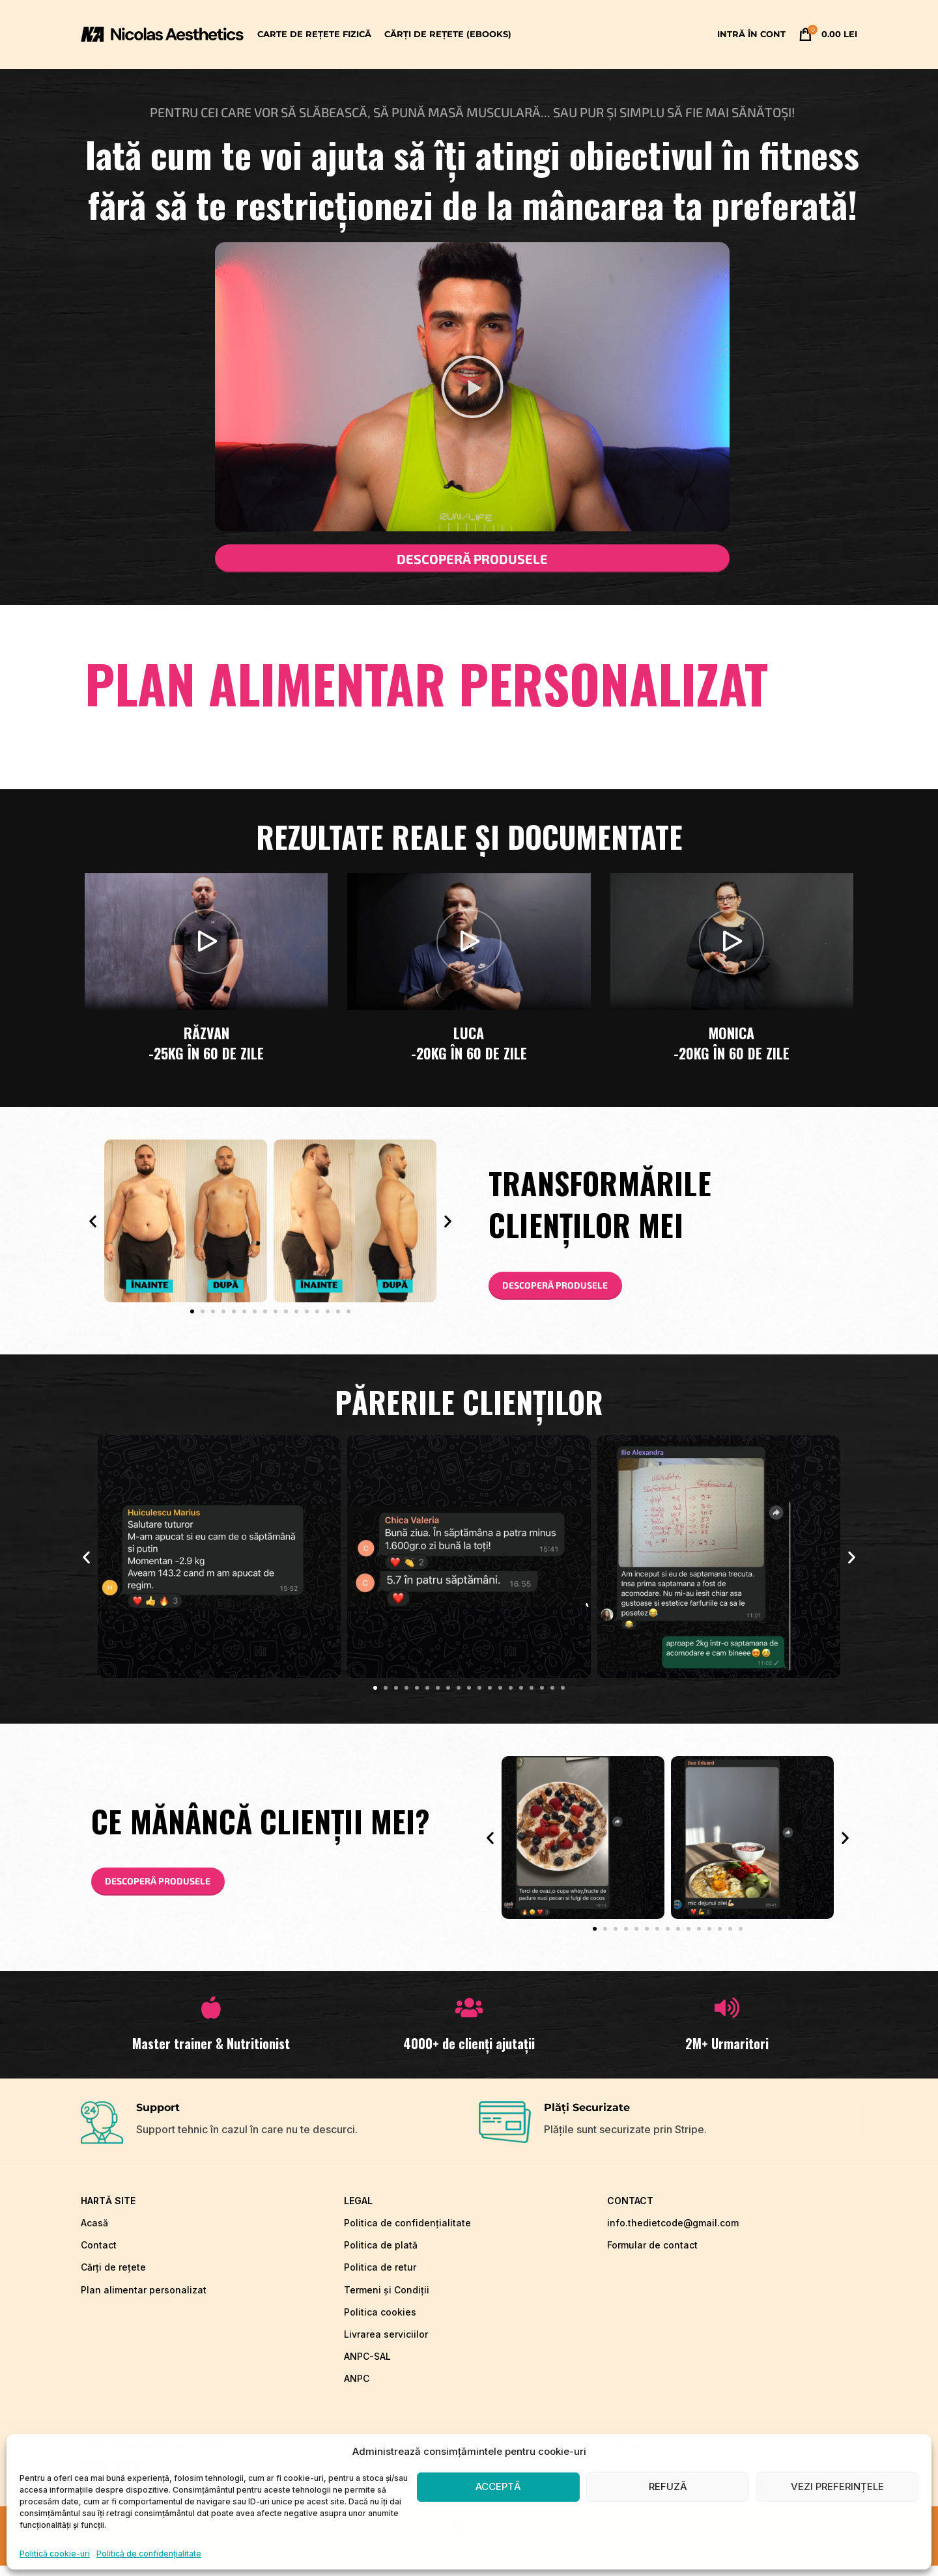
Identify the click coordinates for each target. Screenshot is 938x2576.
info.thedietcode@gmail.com (673, 2233)
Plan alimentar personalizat (143, 2300)
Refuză (668, 2486)
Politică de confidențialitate (148, 2553)
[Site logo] (162, 33)
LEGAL (358, 2211)
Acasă (94, 2233)
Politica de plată (381, 2255)
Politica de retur (380, 2278)
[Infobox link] (270, 2133)
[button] (472, 386)
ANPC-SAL (367, 2366)
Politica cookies (380, 2322)
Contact (99, 2255)
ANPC (356, 2389)
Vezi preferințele (837, 2486)
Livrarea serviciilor (386, 2344)
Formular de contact (652, 2255)
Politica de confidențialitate (407, 2233)
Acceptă (498, 2486)
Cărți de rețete (113, 2278)
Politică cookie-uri (55, 2553)
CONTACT (630, 2211)
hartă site (108, 2211)
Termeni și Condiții (386, 2300)
